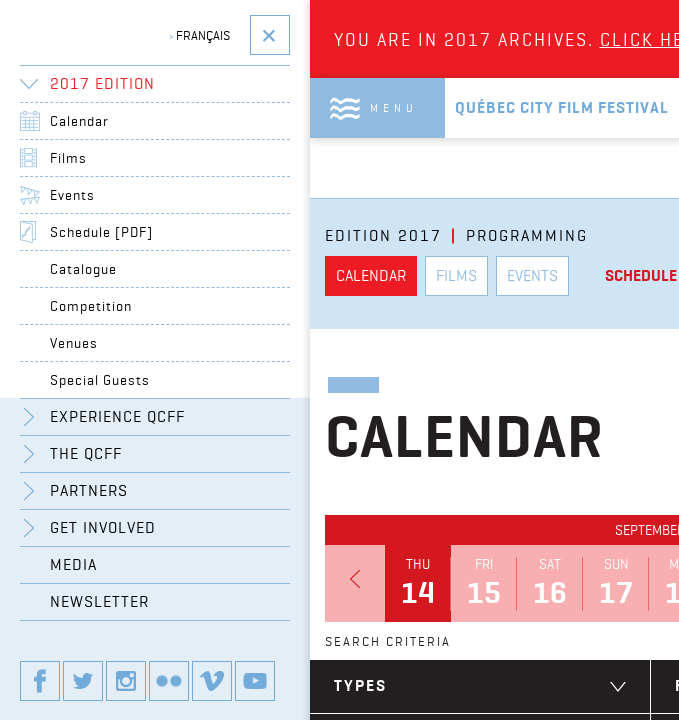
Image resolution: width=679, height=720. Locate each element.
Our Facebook (40, 681)
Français (199, 35)
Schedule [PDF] (101, 232)
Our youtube (255, 681)
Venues (74, 343)
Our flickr (169, 681)
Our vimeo (212, 681)
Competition (91, 306)
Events (72, 195)
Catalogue (83, 269)
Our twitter (83, 681)
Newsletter (99, 601)
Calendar (79, 121)
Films (68, 158)
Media (73, 564)
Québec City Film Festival (562, 107)
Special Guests (100, 380)
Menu (394, 108)
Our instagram (126, 681)
